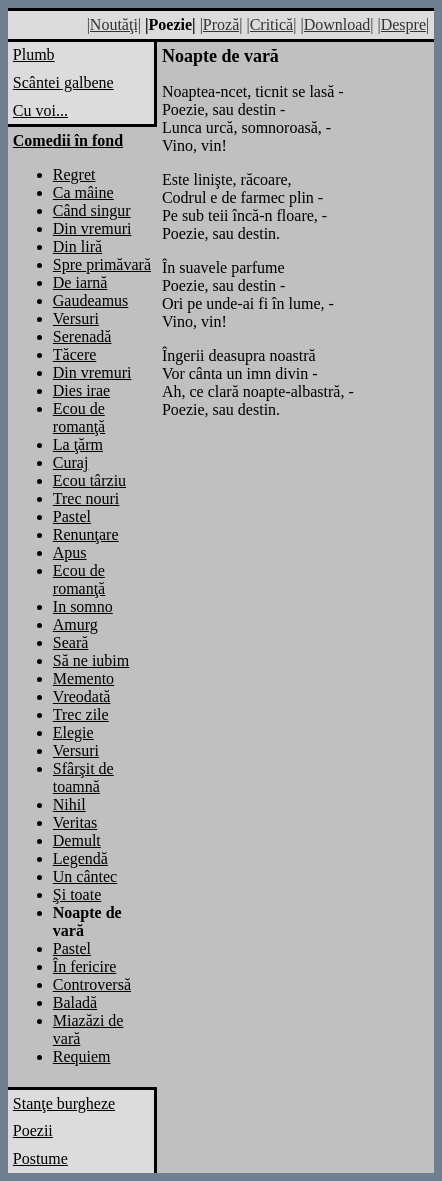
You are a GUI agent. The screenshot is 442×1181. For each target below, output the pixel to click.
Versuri (76, 318)
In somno (83, 606)
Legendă (80, 858)
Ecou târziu (89, 480)
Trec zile (81, 714)
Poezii (33, 1130)
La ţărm (78, 444)
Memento (83, 678)
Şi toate (77, 894)
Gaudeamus (91, 300)
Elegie (73, 732)
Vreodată (82, 696)
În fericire (85, 966)
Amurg (75, 624)
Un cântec (85, 876)
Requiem (82, 1056)
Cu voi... (40, 110)
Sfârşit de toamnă (83, 777)
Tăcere (75, 354)
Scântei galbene (63, 82)
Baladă (75, 1002)
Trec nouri (86, 498)
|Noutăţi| (114, 24)
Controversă (92, 984)
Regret (74, 174)
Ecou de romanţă (79, 417)
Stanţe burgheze (64, 1103)
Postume (40, 1158)
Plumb (34, 54)
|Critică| (271, 24)
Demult (77, 840)
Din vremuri (92, 228)
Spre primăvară (102, 264)
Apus (70, 552)
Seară (71, 642)
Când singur (92, 210)
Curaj (71, 462)
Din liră (77, 246)
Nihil (69, 804)
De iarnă (80, 282)
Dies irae (81, 390)
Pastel (72, 516)
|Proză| (221, 24)
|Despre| (403, 24)
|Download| (336, 24)
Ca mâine (83, 192)
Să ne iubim (91, 660)
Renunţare (86, 534)
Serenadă (82, 336)
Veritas (75, 822)
